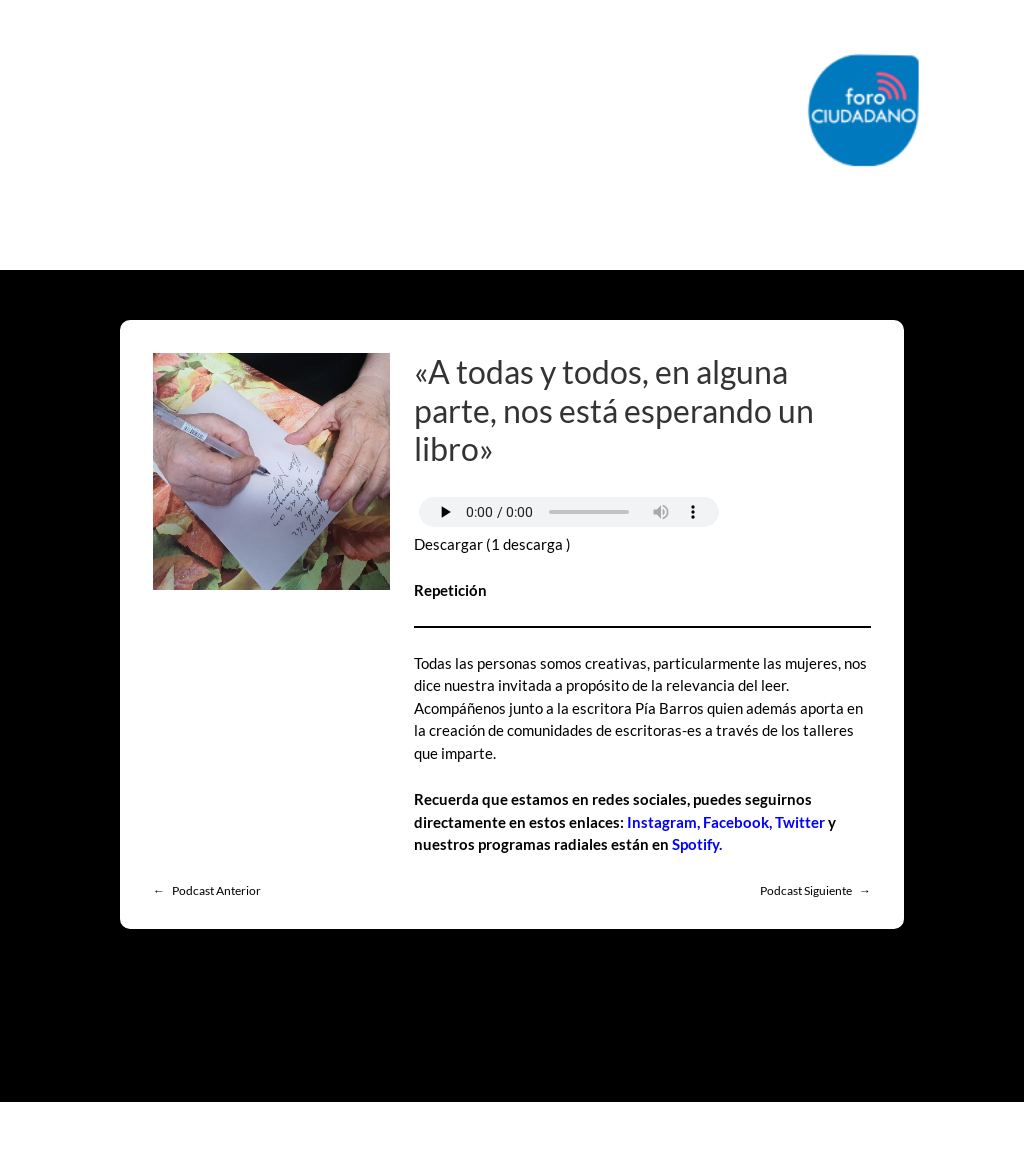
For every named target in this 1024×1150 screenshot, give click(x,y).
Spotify (695, 844)
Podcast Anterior (216, 890)
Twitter (800, 822)
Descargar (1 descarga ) (492, 544)
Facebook (736, 822)
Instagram (662, 822)
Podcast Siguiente (806, 890)
